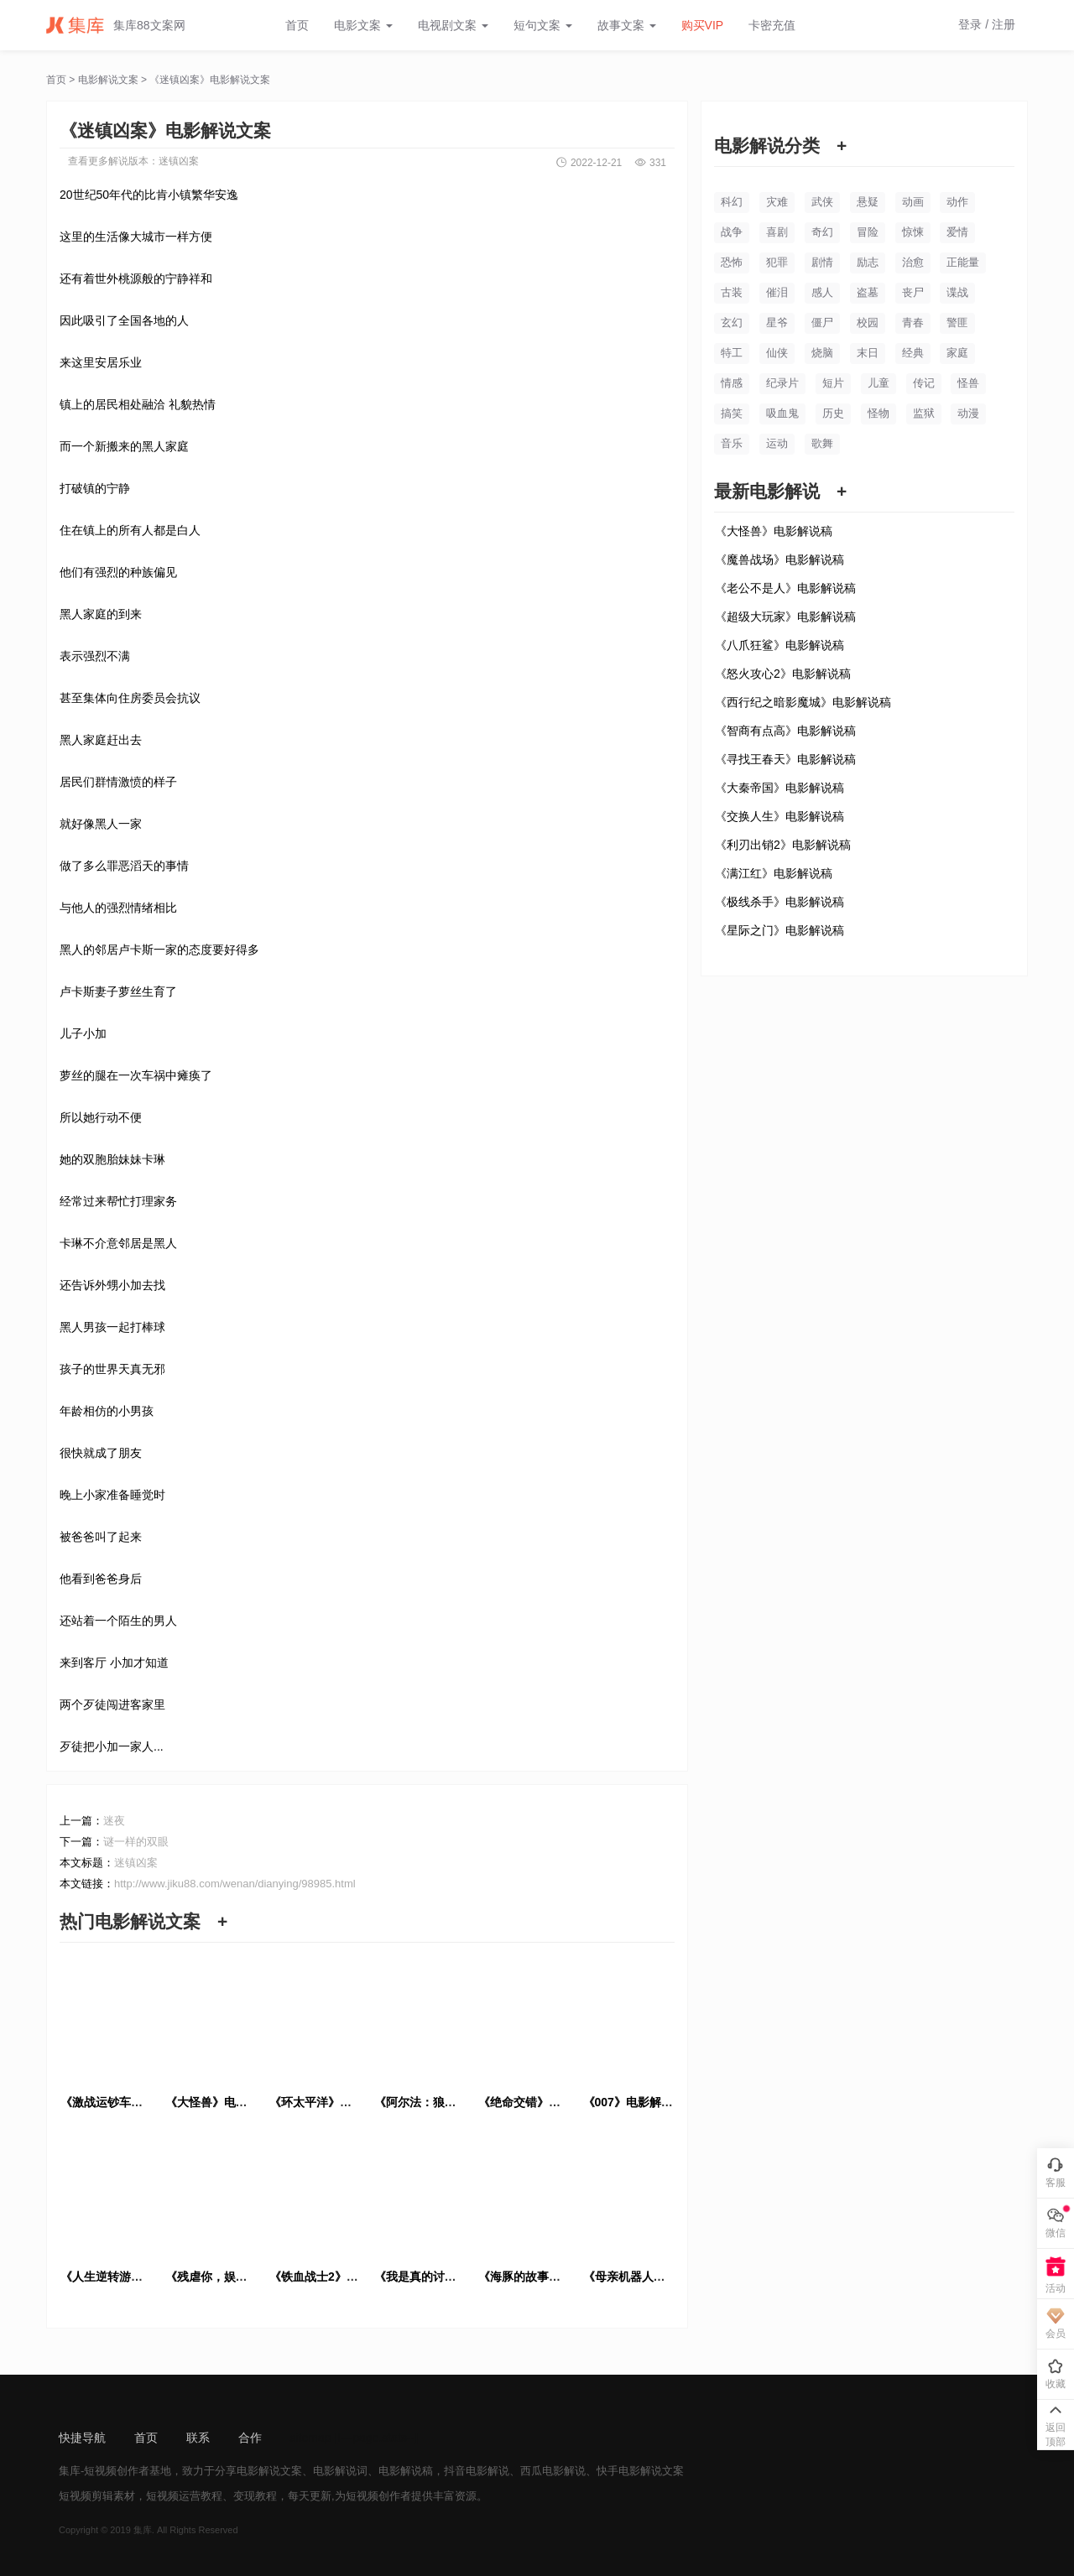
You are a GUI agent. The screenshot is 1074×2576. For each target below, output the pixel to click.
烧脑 (822, 352)
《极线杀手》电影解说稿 (779, 902)
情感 (732, 383)
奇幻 (822, 232)
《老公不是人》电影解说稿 (785, 588)
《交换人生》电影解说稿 (779, 816)
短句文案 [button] (543, 25)
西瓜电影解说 (553, 2470)
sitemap (310, 2437)
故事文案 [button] (626, 25)
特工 (732, 352)
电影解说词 (340, 2470)
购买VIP (702, 25)
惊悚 (913, 232)
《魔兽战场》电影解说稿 (779, 559)
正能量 (962, 262)
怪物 (878, 413)
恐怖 (732, 262)
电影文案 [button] (363, 25)
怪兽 (968, 383)
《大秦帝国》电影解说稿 (779, 788)
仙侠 (777, 352)
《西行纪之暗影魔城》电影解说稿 (803, 702)
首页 (297, 25)
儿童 (878, 383)
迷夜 (114, 1820)
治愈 (913, 262)
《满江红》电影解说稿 (773, 873)
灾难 (777, 201)
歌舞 (822, 443)
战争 (732, 232)
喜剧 (777, 232)
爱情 (957, 232)
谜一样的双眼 (136, 1841)
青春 (913, 322)
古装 (732, 292)
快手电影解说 (629, 2470)
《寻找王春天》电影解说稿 (785, 759)
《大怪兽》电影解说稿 (773, 531)
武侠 (822, 201)
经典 (913, 352)
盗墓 (867, 292)
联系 (198, 2437)
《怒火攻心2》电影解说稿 (783, 673)
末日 (867, 352)
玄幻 (732, 322)
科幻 (732, 201)
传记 (924, 383)
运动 (777, 443)
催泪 (777, 292)
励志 (867, 262)
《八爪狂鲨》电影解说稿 (779, 645)
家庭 (957, 352)
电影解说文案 (108, 80)
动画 (913, 201)
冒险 (867, 232)
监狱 (924, 413)
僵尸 (822, 322)
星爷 (777, 322)
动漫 (968, 413)
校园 (867, 322)
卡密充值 (771, 25)
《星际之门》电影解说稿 (779, 930)
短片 (833, 383)
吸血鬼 (782, 413)
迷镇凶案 (179, 161)
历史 (833, 413)
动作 (957, 201)
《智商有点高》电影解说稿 (785, 730)
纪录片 (782, 383)
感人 (822, 292)
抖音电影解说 (476, 2470)
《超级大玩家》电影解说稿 (785, 616)
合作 (250, 2437)
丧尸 (913, 292)
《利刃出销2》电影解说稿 (783, 845)
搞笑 (732, 413)
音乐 (732, 443)
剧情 (822, 262)
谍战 (957, 292)
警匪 (957, 322)
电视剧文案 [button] (453, 25)
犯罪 (777, 262)
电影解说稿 (405, 2470)
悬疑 (867, 201)
